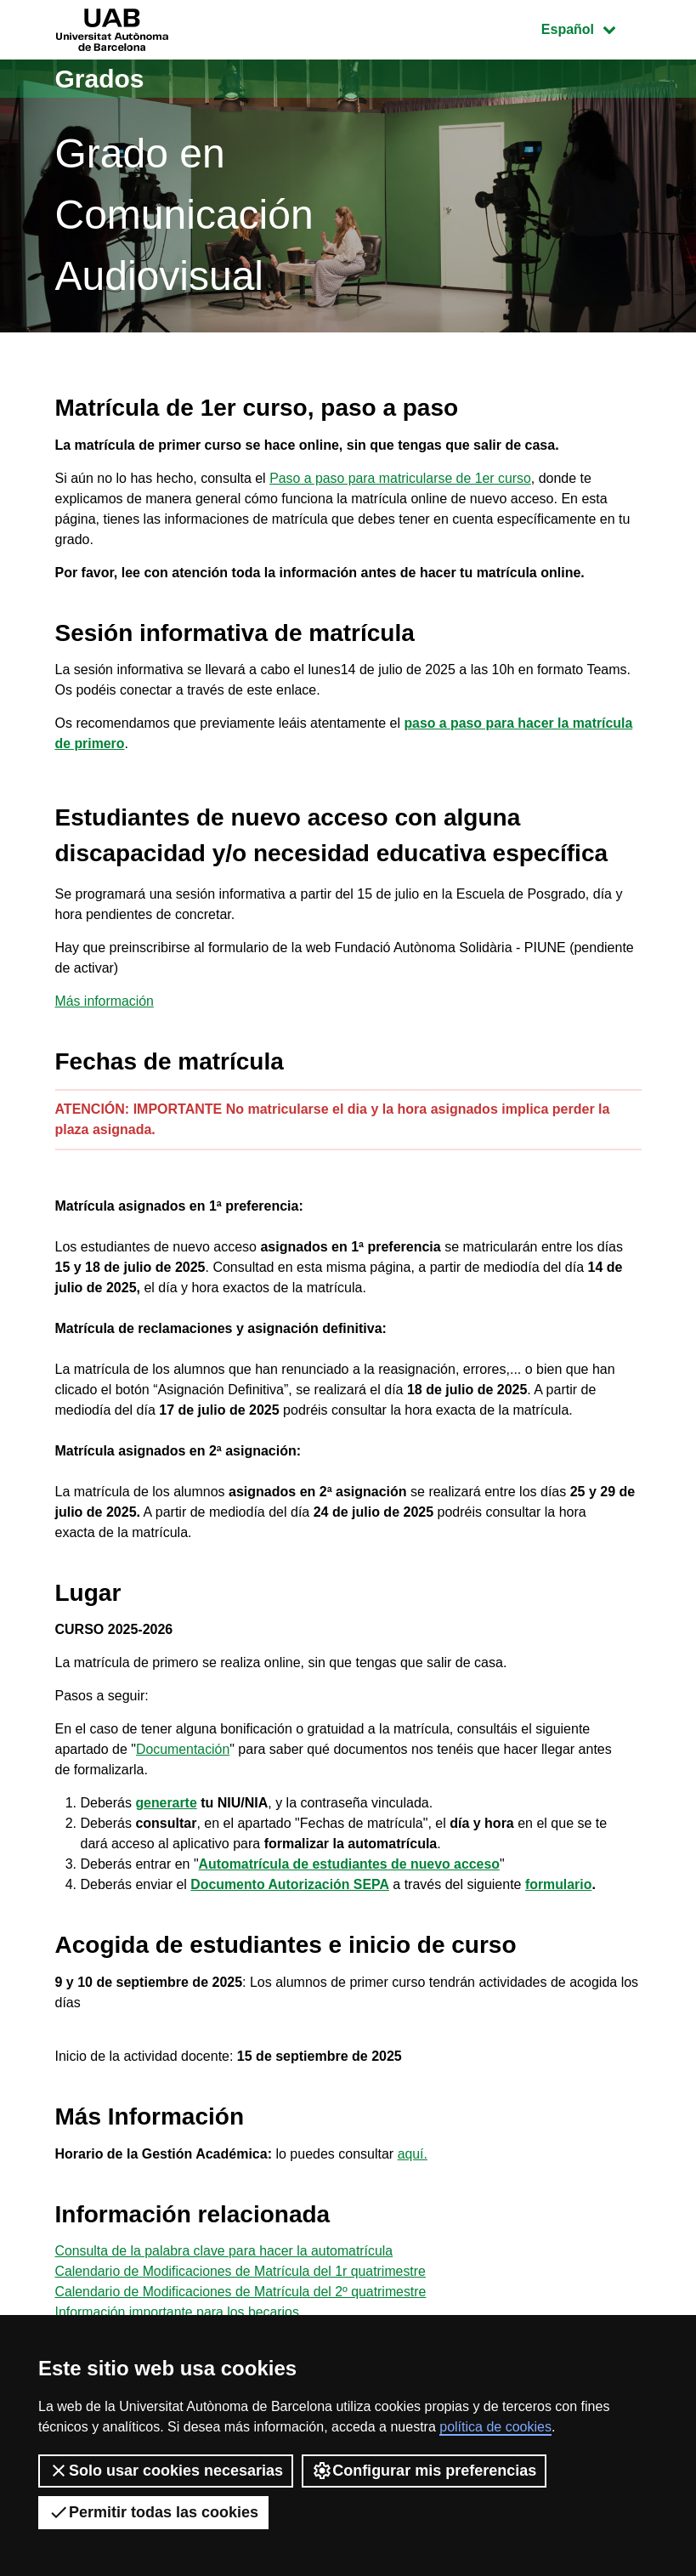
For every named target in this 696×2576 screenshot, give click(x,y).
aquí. (413, 2154)
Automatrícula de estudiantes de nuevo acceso (350, 1864)
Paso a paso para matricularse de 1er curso (401, 478)
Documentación (183, 1749)
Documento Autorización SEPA (290, 1884)
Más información (105, 1001)
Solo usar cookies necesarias (165, 2470)
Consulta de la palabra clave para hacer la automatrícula (225, 2251)
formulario (560, 1884)
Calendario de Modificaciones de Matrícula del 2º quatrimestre (242, 2291)
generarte (166, 1803)
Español (591, 28)
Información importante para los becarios (178, 2312)
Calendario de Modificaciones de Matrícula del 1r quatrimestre (242, 2271)
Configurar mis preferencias (424, 2470)
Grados (99, 79)
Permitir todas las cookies (153, 2512)
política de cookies (495, 2427)
